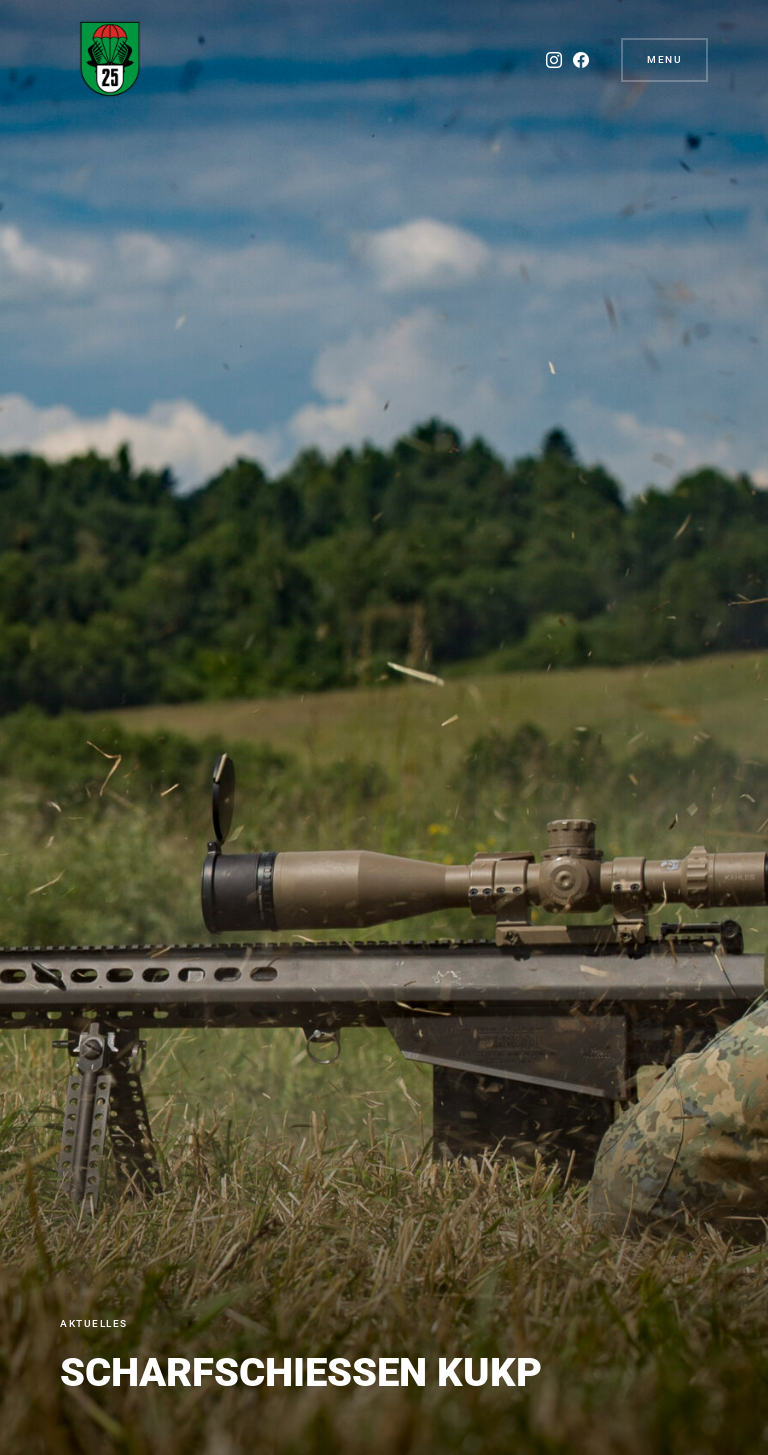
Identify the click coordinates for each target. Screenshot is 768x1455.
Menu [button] (664, 59)
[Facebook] (581, 60)
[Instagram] (554, 60)
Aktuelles (94, 1323)
